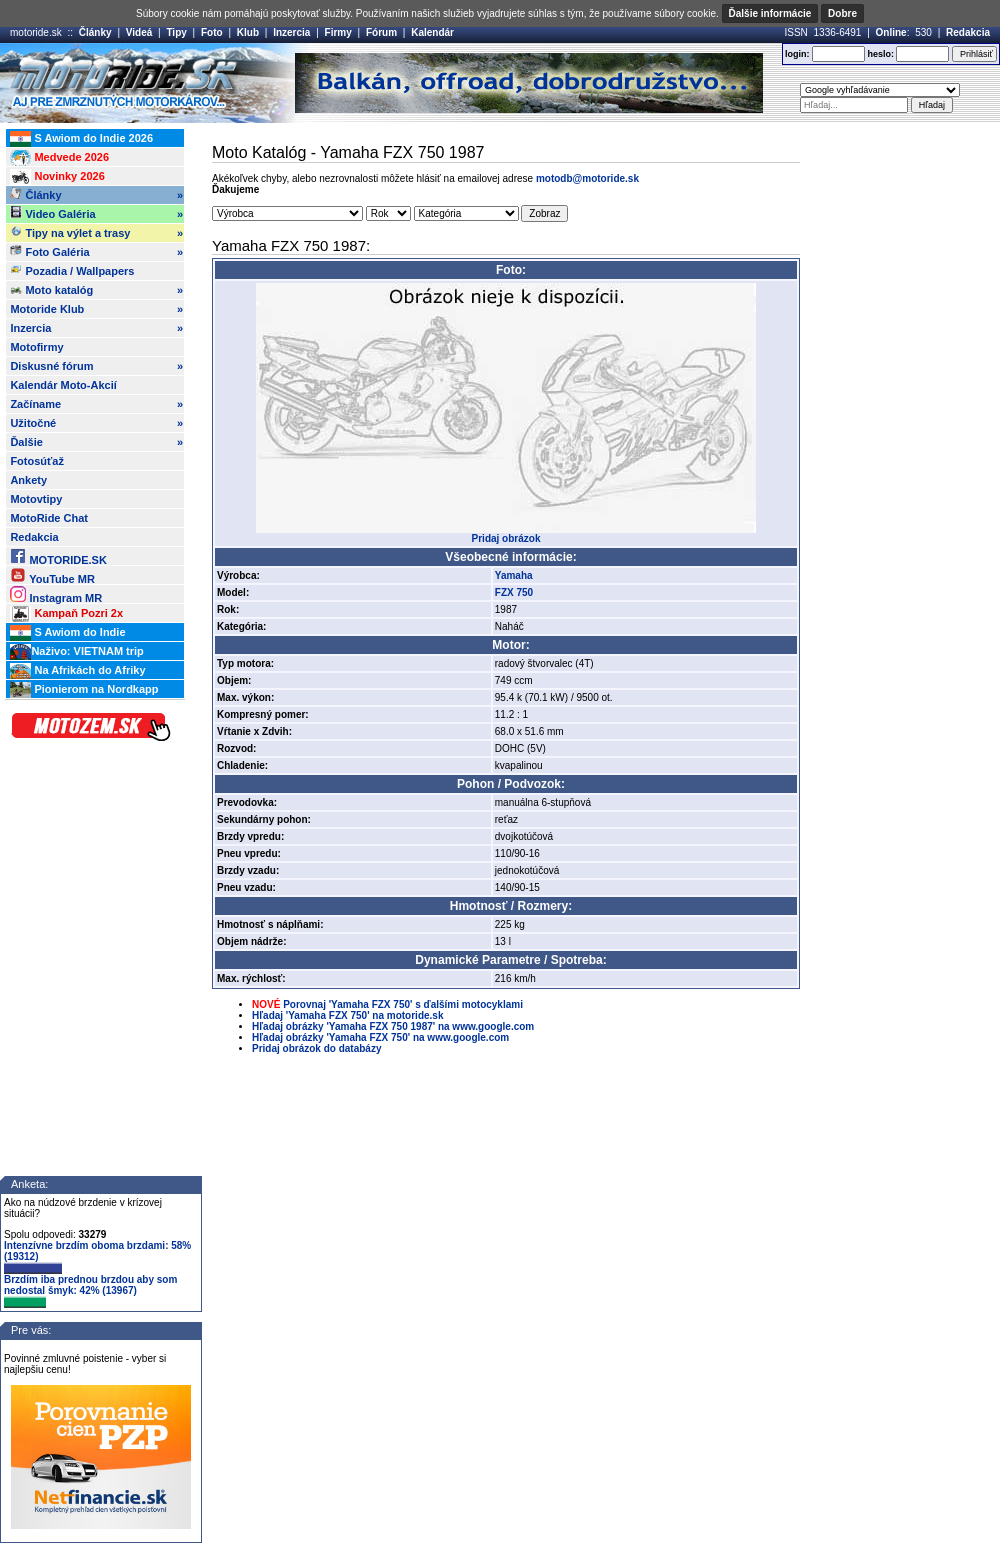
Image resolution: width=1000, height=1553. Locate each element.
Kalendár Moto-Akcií (63, 385)
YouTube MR (52, 575)
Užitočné (96, 423)
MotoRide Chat (49, 518)
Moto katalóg (96, 290)
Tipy (176, 32)
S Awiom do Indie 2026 (81, 139)
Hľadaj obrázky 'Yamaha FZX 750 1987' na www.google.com (393, 1026)
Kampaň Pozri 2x (66, 614)
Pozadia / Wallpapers (72, 270)
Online (891, 32)
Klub (248, 32)
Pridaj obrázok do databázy (316, 1048)
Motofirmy (36, 347)
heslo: (880, 54)
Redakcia (968, 32)
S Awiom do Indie (67, 633)
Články (95, 32)
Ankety (28, 480)
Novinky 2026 (57, 177)
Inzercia (291, 32)
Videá (139, 32)
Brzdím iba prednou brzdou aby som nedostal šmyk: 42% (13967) (90, 1291)
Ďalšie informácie (770, 13)
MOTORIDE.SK (58, 556)
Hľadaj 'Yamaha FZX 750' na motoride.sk (347, 1015)
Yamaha (514, 575)
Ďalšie (96, 442)
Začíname (96, 404)
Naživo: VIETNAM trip (76, 652)
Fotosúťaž (37, 461)
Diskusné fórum (96, 366)
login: (797, 54)
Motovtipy (36, 499)
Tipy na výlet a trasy (96, 233)
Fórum (381, 32)
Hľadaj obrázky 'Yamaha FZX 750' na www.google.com (380, 1037)
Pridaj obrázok (506, 538)
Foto (212, 32)
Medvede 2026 (59, 158)
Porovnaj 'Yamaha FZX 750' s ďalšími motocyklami (403, 1004)
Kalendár (432, 32)
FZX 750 (514, 592)
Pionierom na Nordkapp (84, 690)
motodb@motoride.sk (587, 178)
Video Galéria (96, 214)
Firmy (338, 32)
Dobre (842, 13)
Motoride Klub (96, 309)
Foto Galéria (96, 252)
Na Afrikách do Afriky (77, 671)
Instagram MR (56, 594)
